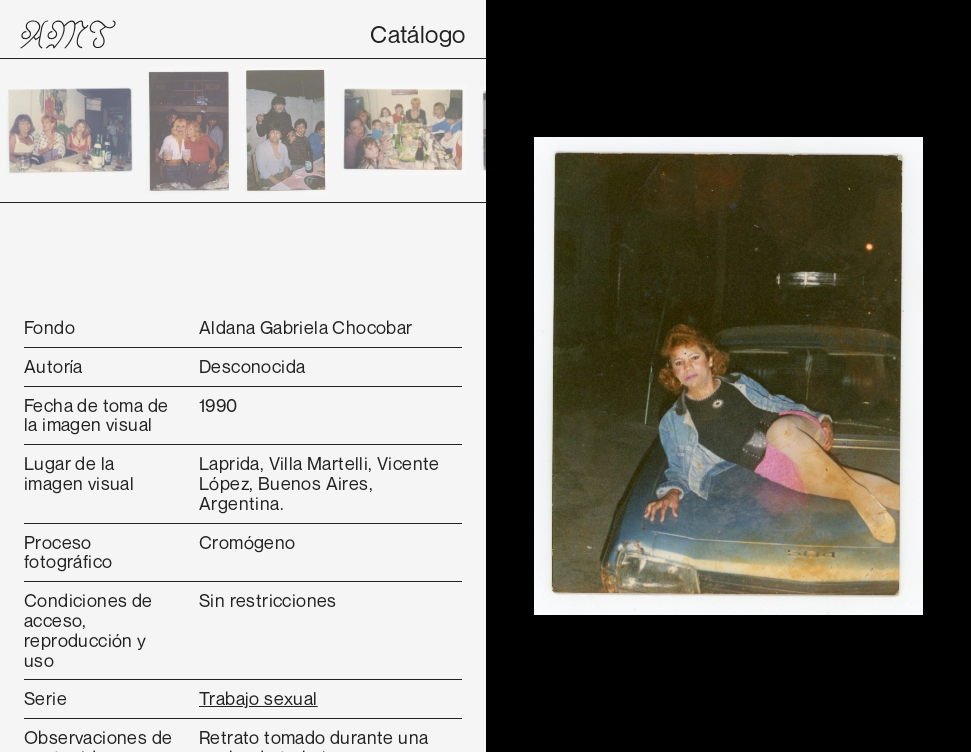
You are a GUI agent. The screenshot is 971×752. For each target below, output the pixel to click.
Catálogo (417, 34)
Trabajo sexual (258, 698)
